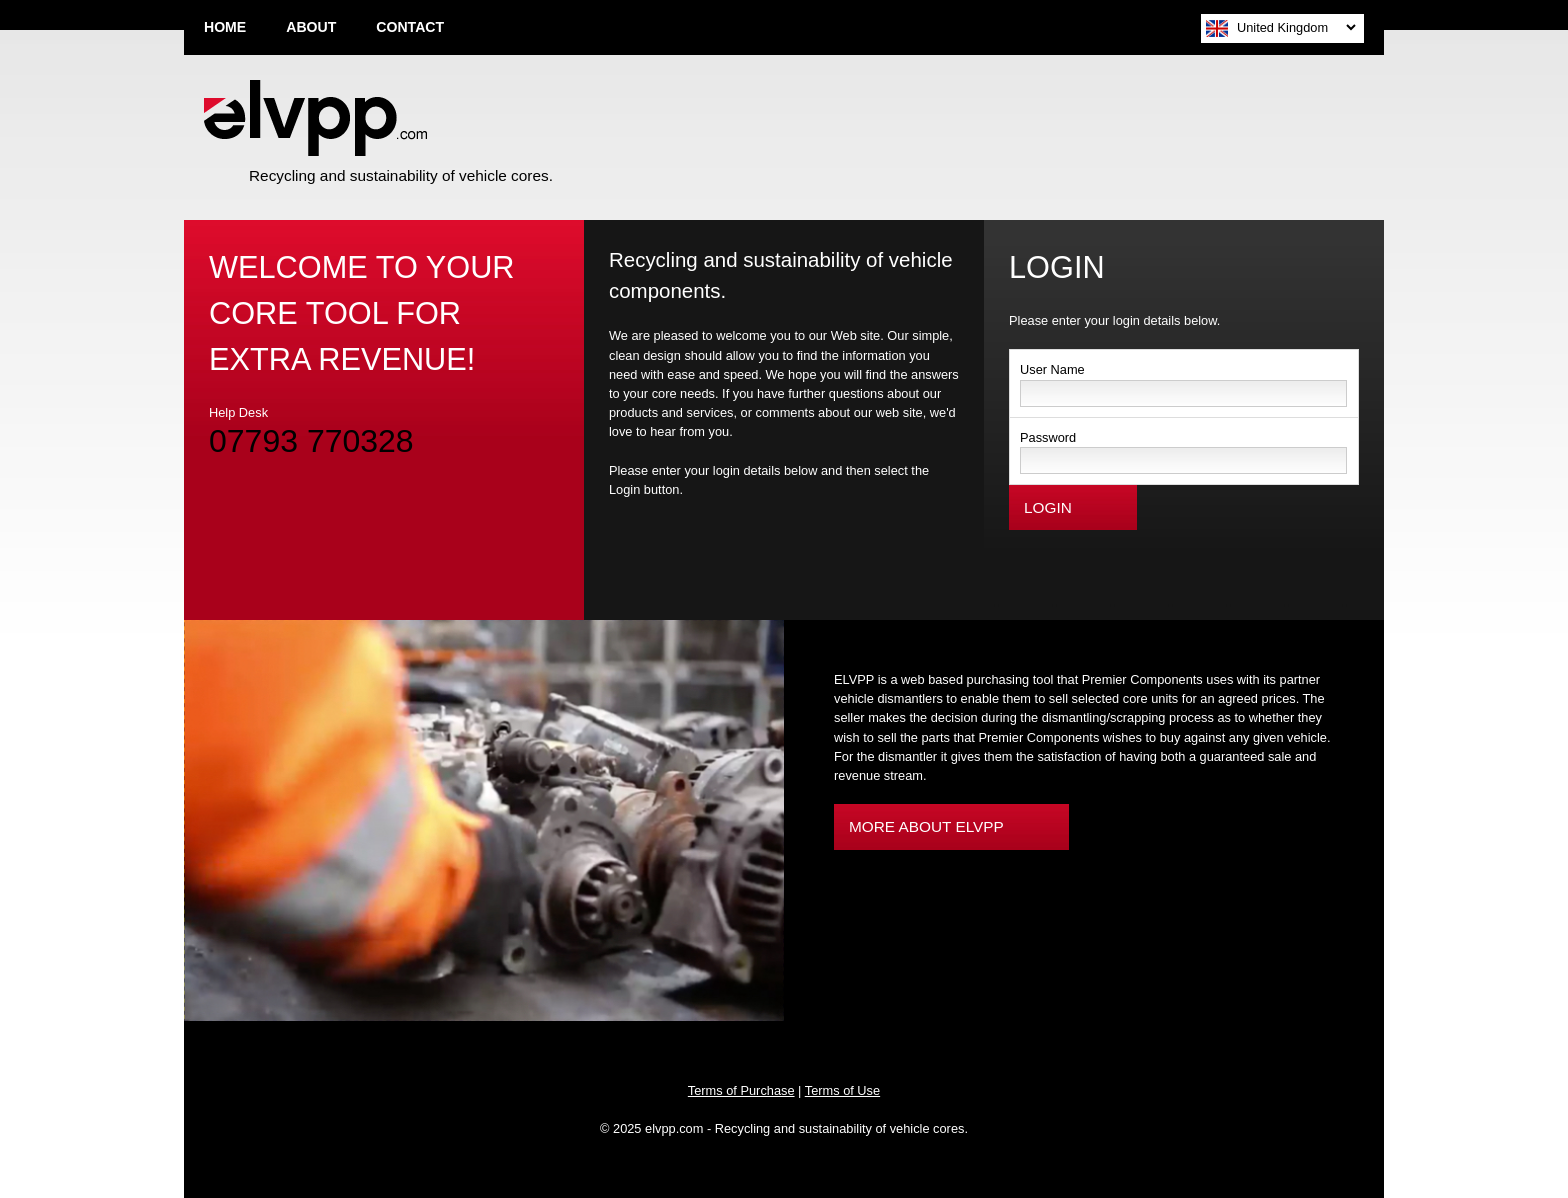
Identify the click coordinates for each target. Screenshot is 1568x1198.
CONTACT (410, 27)
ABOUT (311, 27)
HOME (225, 27)
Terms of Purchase (741, 1090)
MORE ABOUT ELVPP (926, 826)
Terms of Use (842, 1090)
